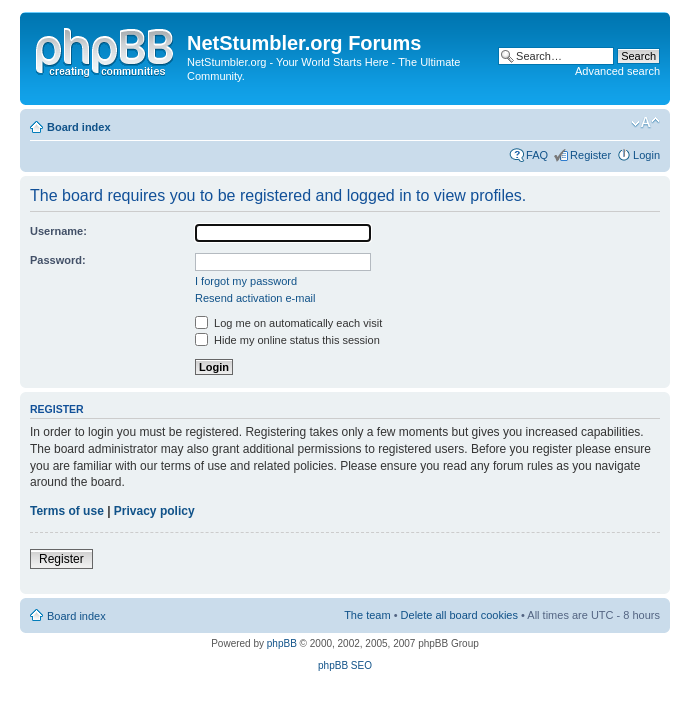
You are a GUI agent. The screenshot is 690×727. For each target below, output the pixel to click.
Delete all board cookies (459, 615)
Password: (58, 260)
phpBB (282, 643)
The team (367, 615)
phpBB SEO (345, 665)
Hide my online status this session (287, 340)
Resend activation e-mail (255, 298)
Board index (79, 127)
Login (646, 155)
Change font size (645, 123)
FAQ (537, 155)
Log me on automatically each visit (288, 323)
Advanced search (617, 71)
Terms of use (67, 511)
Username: (58, 231)
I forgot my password (246, 281)
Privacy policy (154, 511)
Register (590, 155)
